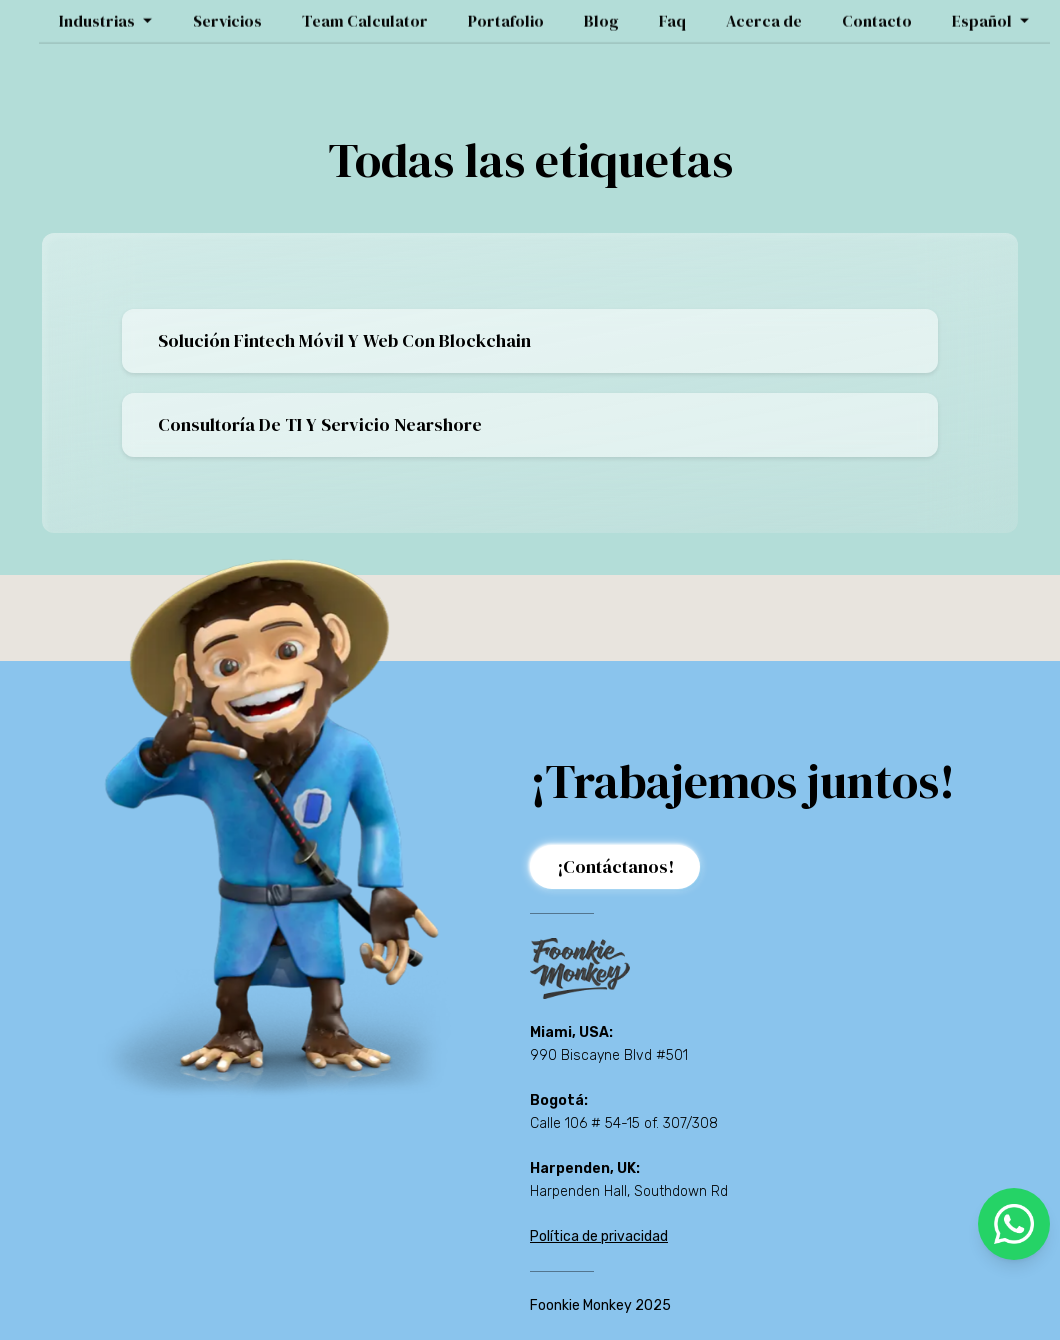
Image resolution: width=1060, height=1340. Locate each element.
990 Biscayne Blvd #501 (609, 1055)
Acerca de (764, 15)
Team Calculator (365, 15)
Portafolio (506, 15)
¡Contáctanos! (616, 866)
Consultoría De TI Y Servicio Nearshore (320, 424)
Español (991, 15)
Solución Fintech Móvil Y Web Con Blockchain (344, 340)
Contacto (877, 15)
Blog (601, 15)
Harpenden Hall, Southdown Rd (629, 1191)
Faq (672, 15)
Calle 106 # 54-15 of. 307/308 (624, 1123)
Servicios (227, 15)
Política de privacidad (599, 1236)
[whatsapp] (1014, 1224)
